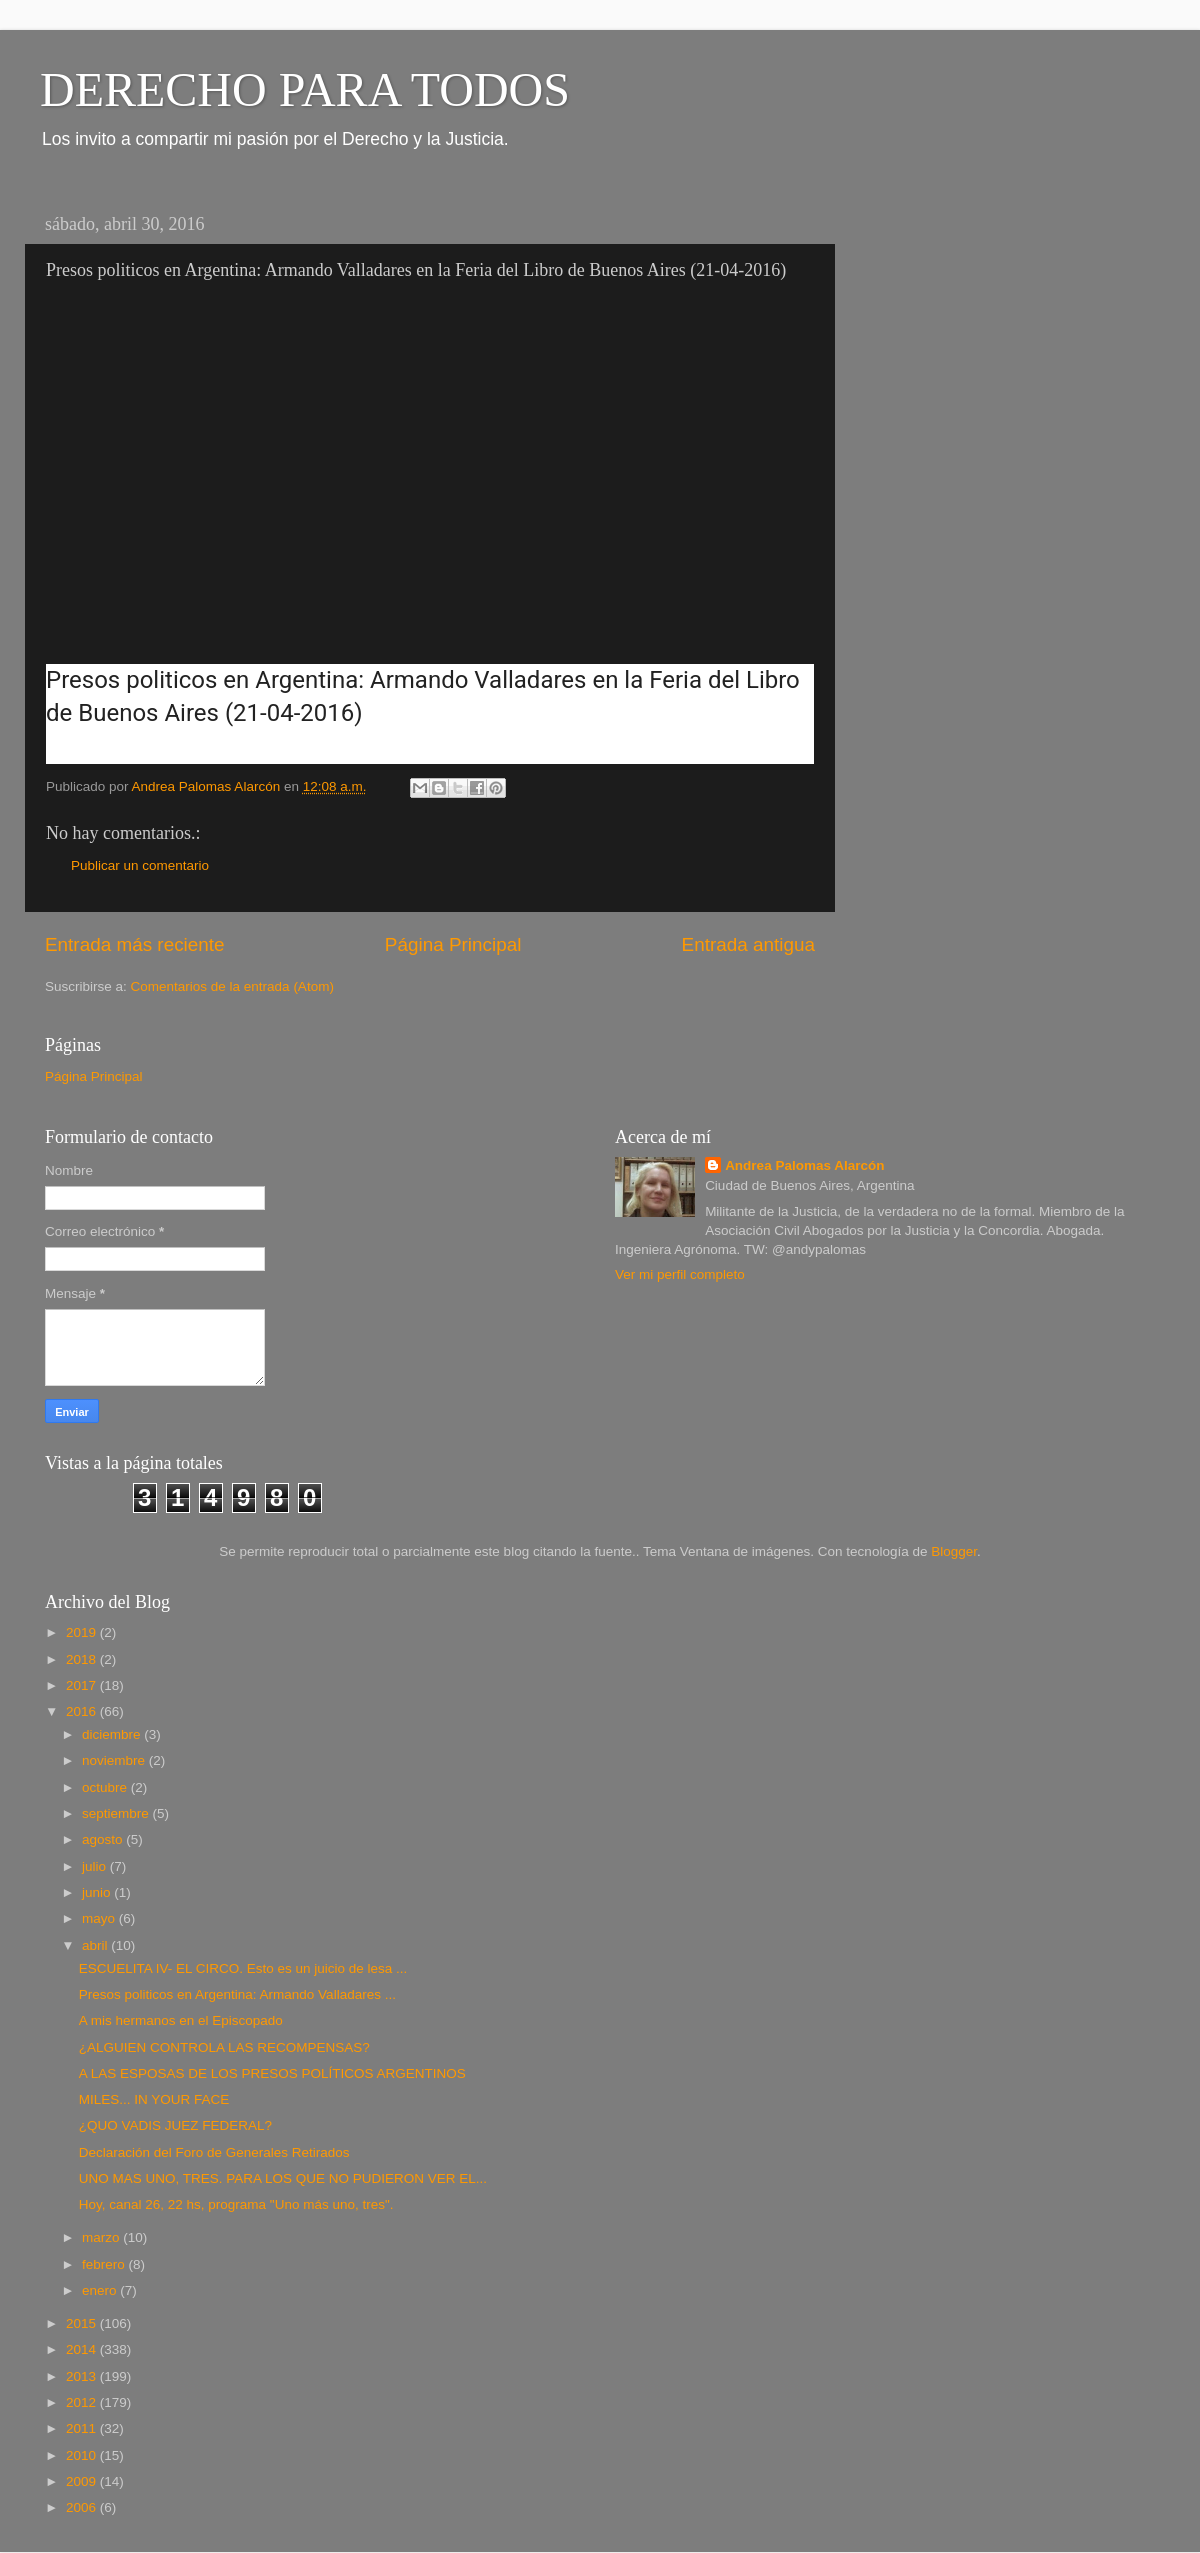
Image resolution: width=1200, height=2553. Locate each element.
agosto (104, 1839)
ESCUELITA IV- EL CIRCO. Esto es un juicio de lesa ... (243, 1968)
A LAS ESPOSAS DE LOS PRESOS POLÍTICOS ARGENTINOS (272, 2073)
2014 (83, 2349)
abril (96, 1945)
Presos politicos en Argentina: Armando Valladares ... (237, 1994)
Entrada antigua (748, 944)
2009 (83, 2481)
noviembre (115, 1760)
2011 (83, 2428)
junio (98, 1892)
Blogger (954, 1551)
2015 (83, 2323)
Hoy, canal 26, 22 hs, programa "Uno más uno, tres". (236, 2204)
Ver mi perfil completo (680, 1274)
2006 (83, 2507)
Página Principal (453, 944)
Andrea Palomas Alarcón (804, 1165)
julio (96, 1866)
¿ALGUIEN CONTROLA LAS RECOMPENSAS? (224, 2047)
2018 (83, 1659)
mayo (100, 1918)
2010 (83, 2455)
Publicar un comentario (140, 865)
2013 (83, 2376)
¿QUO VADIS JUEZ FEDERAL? (175, 2125)
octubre (106, 1787)
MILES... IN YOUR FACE (154, 2099)
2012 (83, 2402)
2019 (83, 1632)
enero (101, 2290)
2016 (83, 1711)
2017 (83, 1685)
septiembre (117, 1813)
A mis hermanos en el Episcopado (181, 2020)
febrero (105, 2264)
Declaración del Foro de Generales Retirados (214, 2152)
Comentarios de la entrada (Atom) (232, 986)
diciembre (113, 1734)
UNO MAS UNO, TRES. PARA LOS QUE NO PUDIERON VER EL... (283, 2178)
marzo (102, 2237)
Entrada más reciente (135, 944)
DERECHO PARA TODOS (305, 89)
